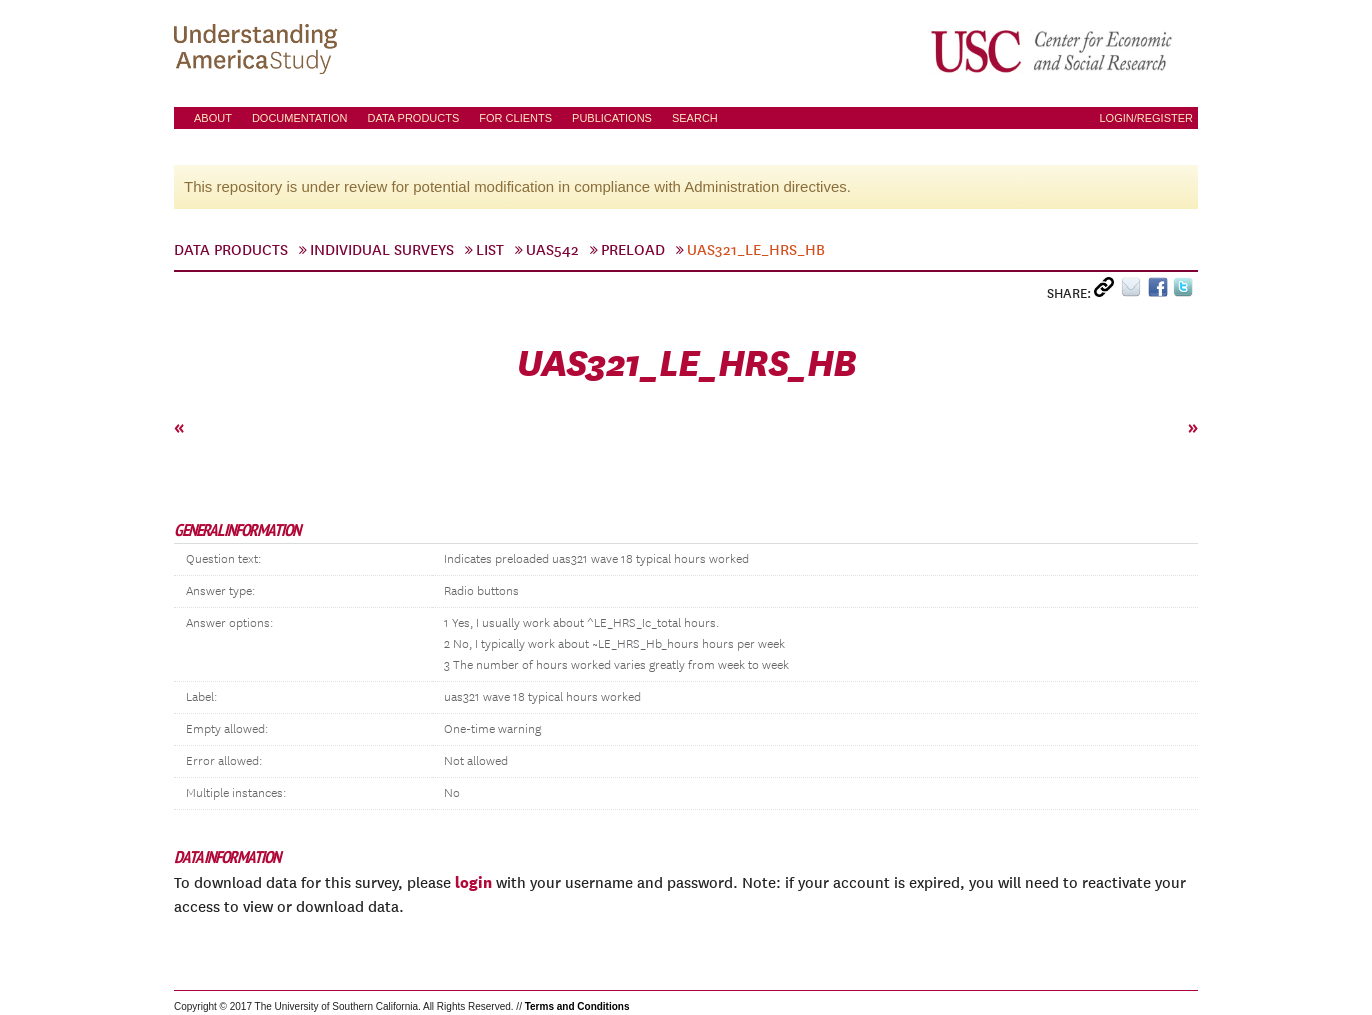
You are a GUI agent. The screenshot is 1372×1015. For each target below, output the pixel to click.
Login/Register (1146, 118)
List (490, 250)
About (213, 118)
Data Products (413, 118)
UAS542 (552, 250)
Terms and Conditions (577, 1006)
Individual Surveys (382, 250)
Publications (612, 118)
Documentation (300, 118)
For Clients (515, 118)
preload (633, 250)
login (473, 882)
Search (695, 118)
